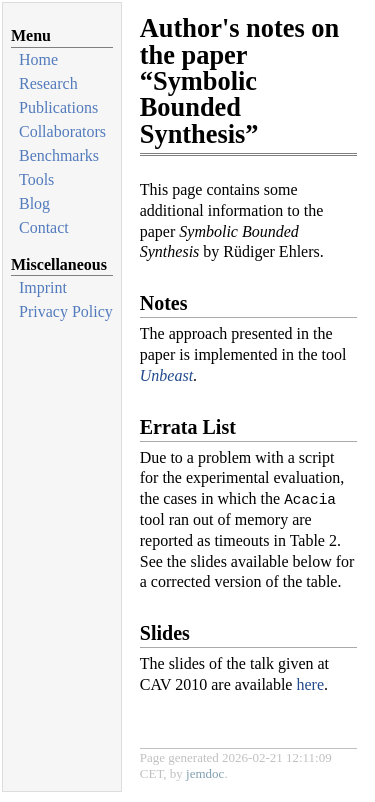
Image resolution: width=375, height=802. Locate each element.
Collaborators (62, 131)
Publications (58, 107)
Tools (36, 179)
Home (38, 59)
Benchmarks (59, 155)
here (310, 684)
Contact (44, 227)
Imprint (43, 287)
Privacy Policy (66, 311)
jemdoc (205, 773)
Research (48, 83)
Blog (34, 203)
